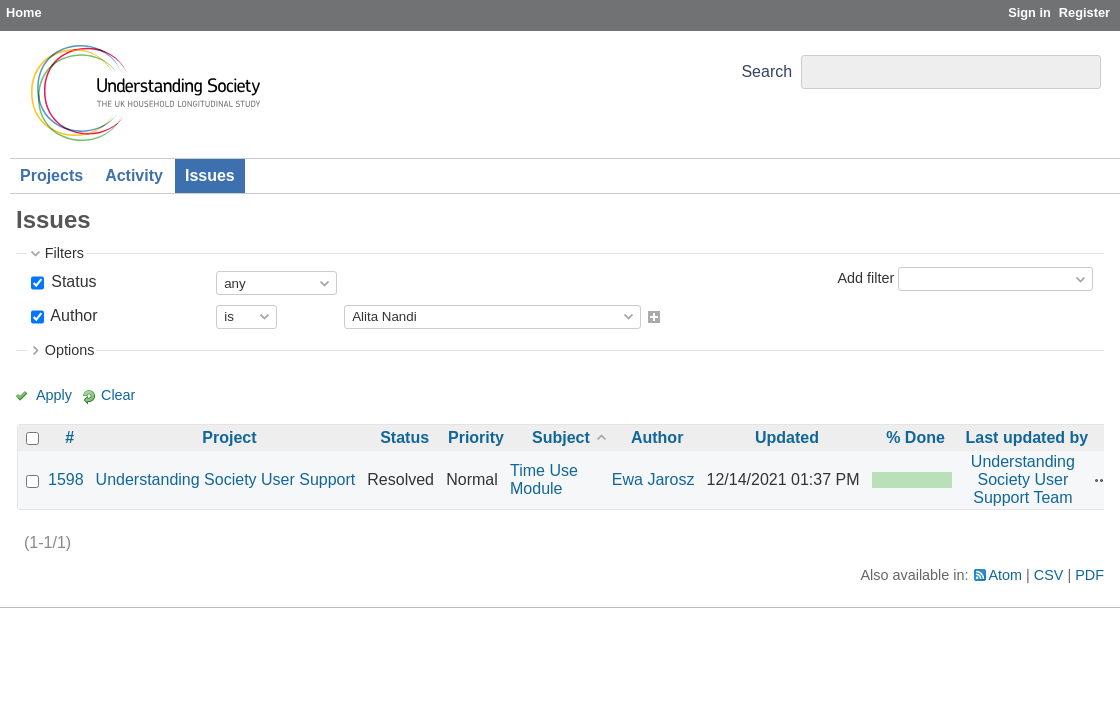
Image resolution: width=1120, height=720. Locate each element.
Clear (118, 395)
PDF (1089, 575)
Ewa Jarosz (653, 479)
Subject (561, 437)
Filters (64, 253)
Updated (787, 437)
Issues (210, 175)
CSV (1049, 575)
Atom (1006, 575)
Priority (476, 437)
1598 (66, 479)
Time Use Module (544, 479)
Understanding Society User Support (226, 479)
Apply (54, 395)
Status (72, 281)
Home (24, 12)
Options (70, 350)
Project (229, 437)
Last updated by (1027, 437)
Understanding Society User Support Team (1023, 479)
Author (72, 315)
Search (766, 71)
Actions (1102, 480)
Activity (134, 175)
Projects (51, 175)
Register (1084, 12)
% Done (915, 437)
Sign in (1029, 12)
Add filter (865, 278)
